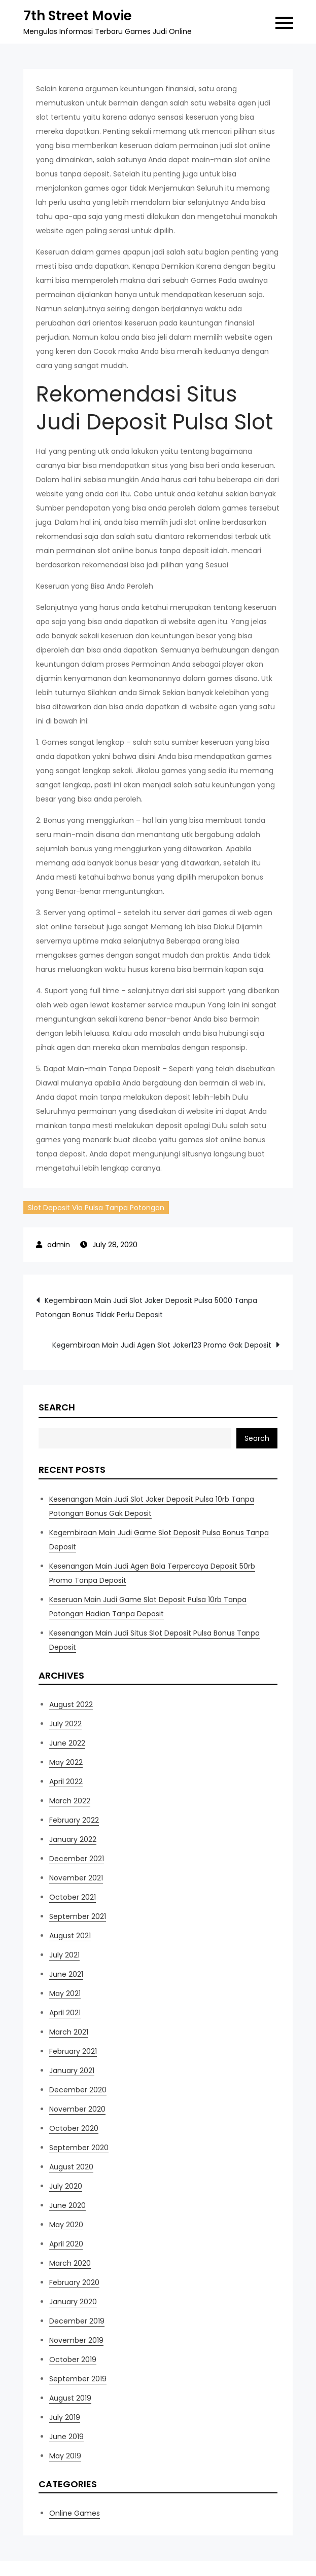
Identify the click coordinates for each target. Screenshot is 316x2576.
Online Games (74, 2513)
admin (58, 1245)
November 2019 (76, 2340)
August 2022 (71, 1704)
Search (57, 1407)
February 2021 (73, 2051)
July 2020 (65, 2186)
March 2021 (68, 2032)
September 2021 (77, 1916)
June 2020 (67, 2205)
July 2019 (64, 2417)
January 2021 (71, 2070)
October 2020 (73, 2128)
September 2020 (79, 2148)
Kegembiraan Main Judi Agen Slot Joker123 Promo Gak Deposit (161, 1345)
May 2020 (66, 2225)
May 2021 (65, 1993)
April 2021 (65, 2013)
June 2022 (67, 1743)
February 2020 (74, 2282)
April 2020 (66, 2244)
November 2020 (77, 2109)
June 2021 (66, 1974)
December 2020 (78, 2090)
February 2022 (74, 1820)
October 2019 (72, 2359)
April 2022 (66, 1781)
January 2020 (73, 2302)
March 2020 (70, 2263)
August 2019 (70, 2398)
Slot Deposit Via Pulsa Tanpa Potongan (96, 1208)
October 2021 (72, 1897)
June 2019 (66, 2437)
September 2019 (78, 2379)
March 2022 (69, 1801)
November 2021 (76, 1878)
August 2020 (71, 2167)
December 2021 (76, 1859)
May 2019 (65, 2456)
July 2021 (64, 1955)
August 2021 (70, 1936)
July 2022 (65, 1724)
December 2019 (76, 2321)
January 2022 (72, 1839)
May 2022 (66, 1762)
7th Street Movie (77, 16)
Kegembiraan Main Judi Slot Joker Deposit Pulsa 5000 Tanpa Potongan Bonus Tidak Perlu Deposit (146, 1307)
